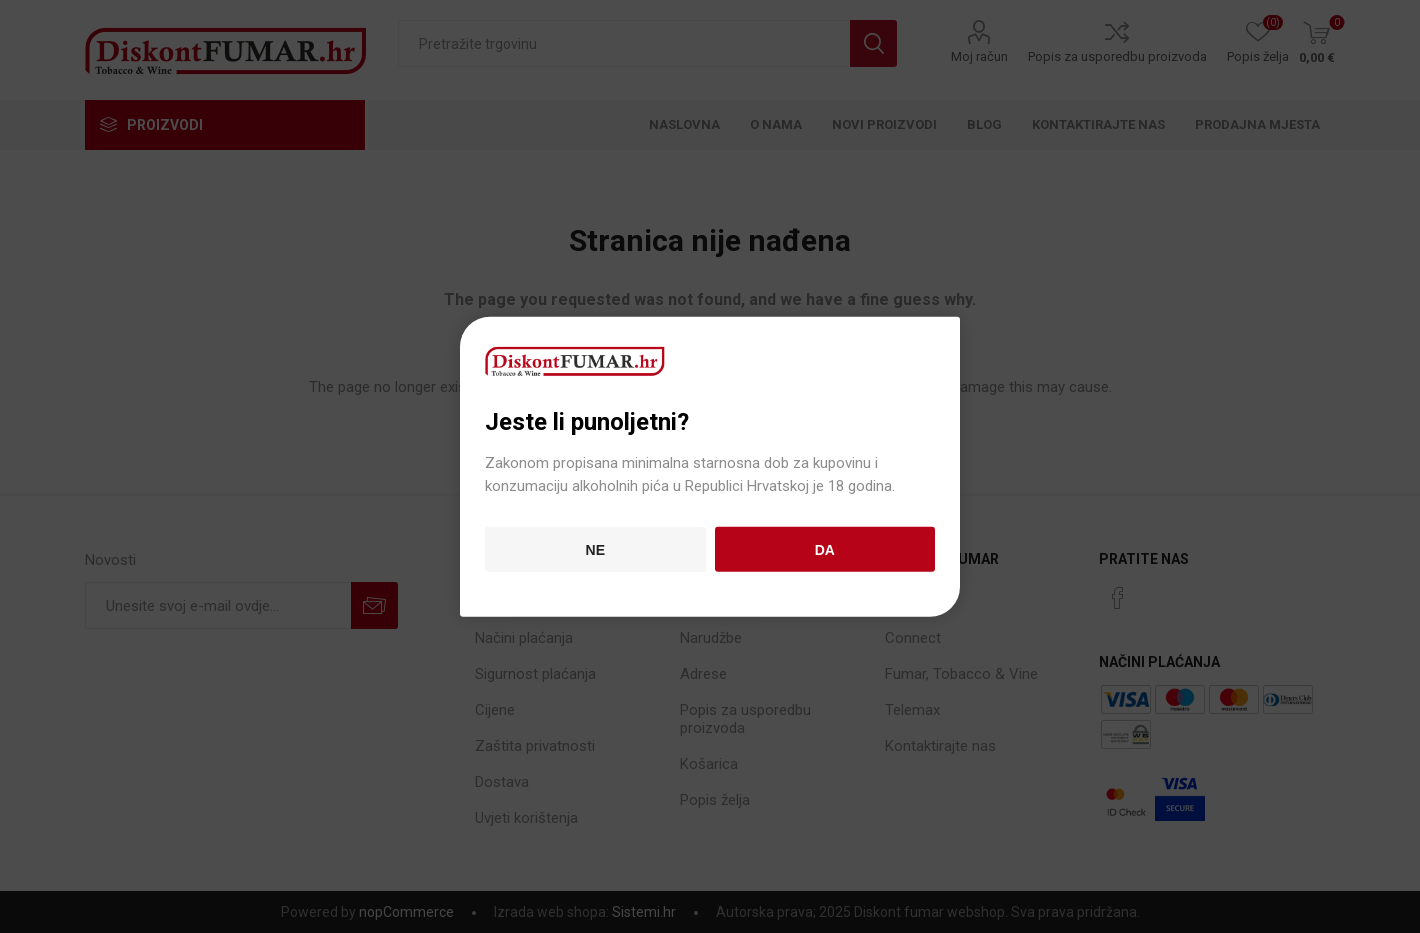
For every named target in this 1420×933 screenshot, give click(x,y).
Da (825, 549)
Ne (595, 549)
